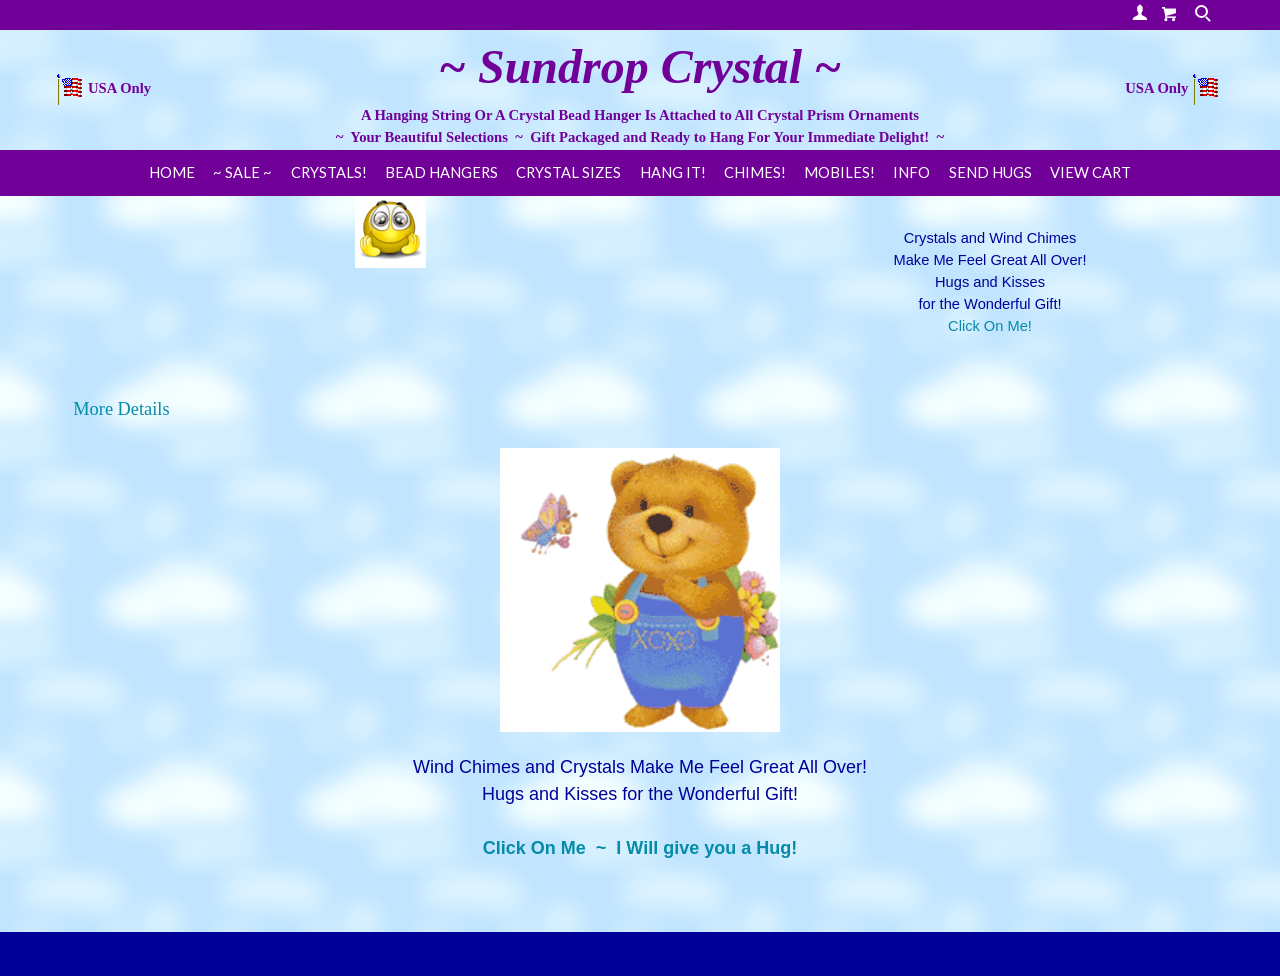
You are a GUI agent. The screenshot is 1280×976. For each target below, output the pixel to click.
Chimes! (755, 172)
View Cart (1090, 172)
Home (172, 172)
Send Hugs (990, 172)
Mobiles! (839, 172)
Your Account (1140, 12)
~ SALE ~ (242, 172)
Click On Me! (990, 326)
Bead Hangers (441, 172)
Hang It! (673, 172)
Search (1205, 15)
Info (911, 172)
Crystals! (329, 172)
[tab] (640, 409)
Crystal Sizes (568, 172)
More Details (121, 409)
